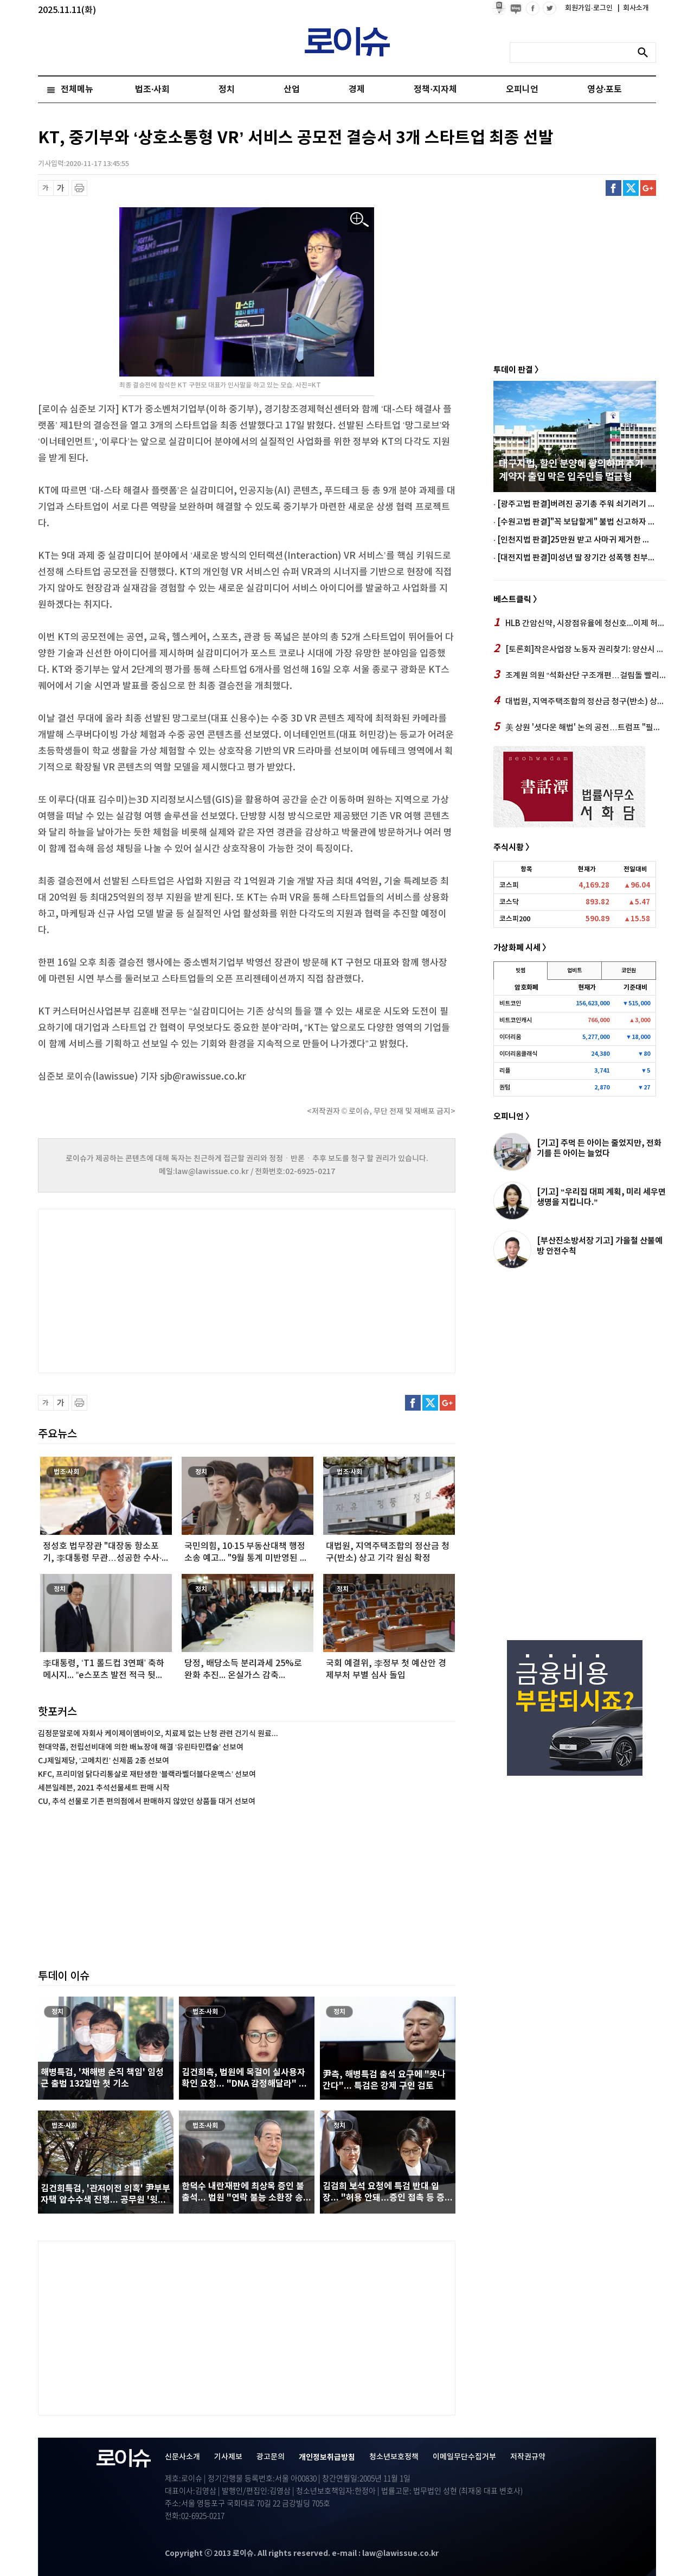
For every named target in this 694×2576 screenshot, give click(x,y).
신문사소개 (182, 2457)
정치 (227, 89)
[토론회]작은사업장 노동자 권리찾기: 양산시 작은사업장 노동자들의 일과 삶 (580, 648)
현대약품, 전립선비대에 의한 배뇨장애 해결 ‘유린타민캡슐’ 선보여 (140, 1747)
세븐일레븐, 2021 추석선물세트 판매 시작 (104, 1788)
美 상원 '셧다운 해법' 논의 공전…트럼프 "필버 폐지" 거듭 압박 (580, 727)
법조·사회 (152, 89)
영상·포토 (604, 89)
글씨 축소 (46, 188)
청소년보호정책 (394, 2457)
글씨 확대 (61, 188)
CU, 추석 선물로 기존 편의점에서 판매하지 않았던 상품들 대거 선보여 (146, 1801)
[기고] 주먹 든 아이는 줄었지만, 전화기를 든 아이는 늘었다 (599, 1148)
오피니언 (522, 89)
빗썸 (520, 970)
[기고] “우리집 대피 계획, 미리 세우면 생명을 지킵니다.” (601, 1197)
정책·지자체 (435, 89)
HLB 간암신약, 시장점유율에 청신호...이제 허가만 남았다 (580, 622)
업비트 (574, 970)
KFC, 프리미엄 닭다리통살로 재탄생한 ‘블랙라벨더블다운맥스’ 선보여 (147, 1774)
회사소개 (633, 8)
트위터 (631, 188)
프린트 (79, 188)
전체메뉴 (77, 89)
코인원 (628, 970)
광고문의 (270, 2457)
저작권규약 (527, 2457)
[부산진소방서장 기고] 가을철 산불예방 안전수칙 (600, 1246)
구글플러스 (648, 188)
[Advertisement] (146, 1289)
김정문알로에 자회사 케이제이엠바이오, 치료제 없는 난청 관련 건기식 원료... (158, 1733)
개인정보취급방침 (327, 2457)
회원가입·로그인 (589, 8)
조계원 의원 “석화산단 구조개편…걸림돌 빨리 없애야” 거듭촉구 (580, 674)
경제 (357, 89)
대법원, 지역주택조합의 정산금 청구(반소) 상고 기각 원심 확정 (580, 700)
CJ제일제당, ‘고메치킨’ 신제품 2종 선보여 (103, 1760)
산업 (292, 89)
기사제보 (228, 2457)
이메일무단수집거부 (464, 2457)
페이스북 (613, 188)
